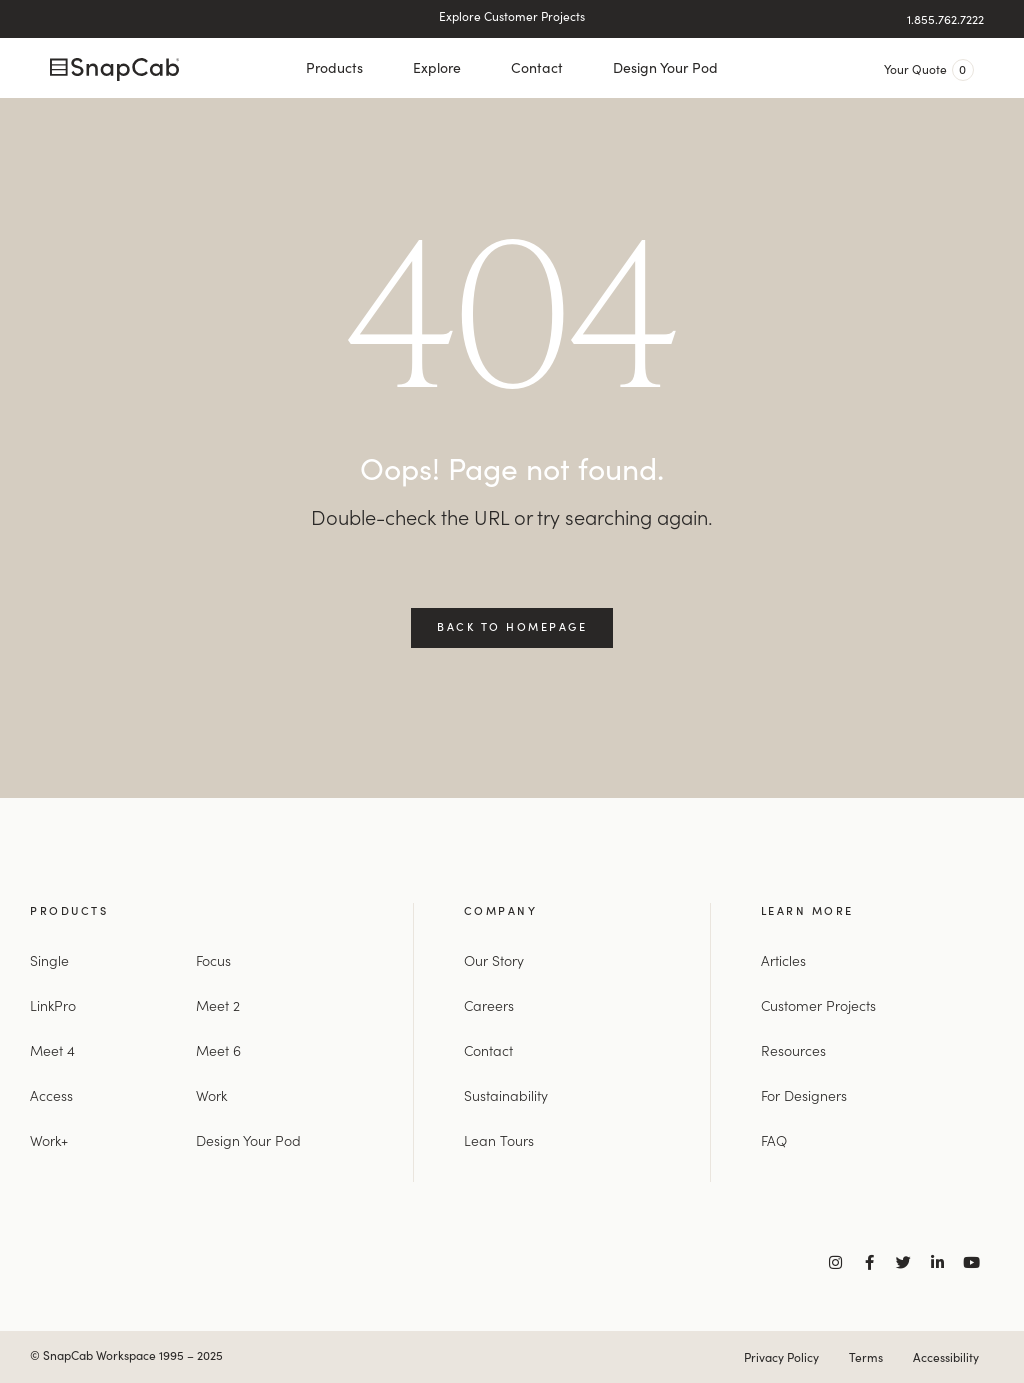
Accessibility (946, 1357)
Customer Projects (818, 1005)
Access (51, 1095)
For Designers (804, 1095)
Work (211, 1095)
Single (49, 960)
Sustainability (506, 1095)
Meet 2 (218, 1005)
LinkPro (53, 1005)
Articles (783, 960)
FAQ (774, 1140)
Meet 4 (52, 1050)
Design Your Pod (665, 67)
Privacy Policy (781, 1357)
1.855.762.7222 (945, 19)
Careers (489, 1005)
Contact (537, 67)
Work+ (49, 1140)
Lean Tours (499, 1140)
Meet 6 (218, 1050)
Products (334, 67)
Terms (866, 1357)
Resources (793, 1050)
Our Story (494, 960)
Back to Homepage (512, 626)
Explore (437, 67)
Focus (213, 960)
